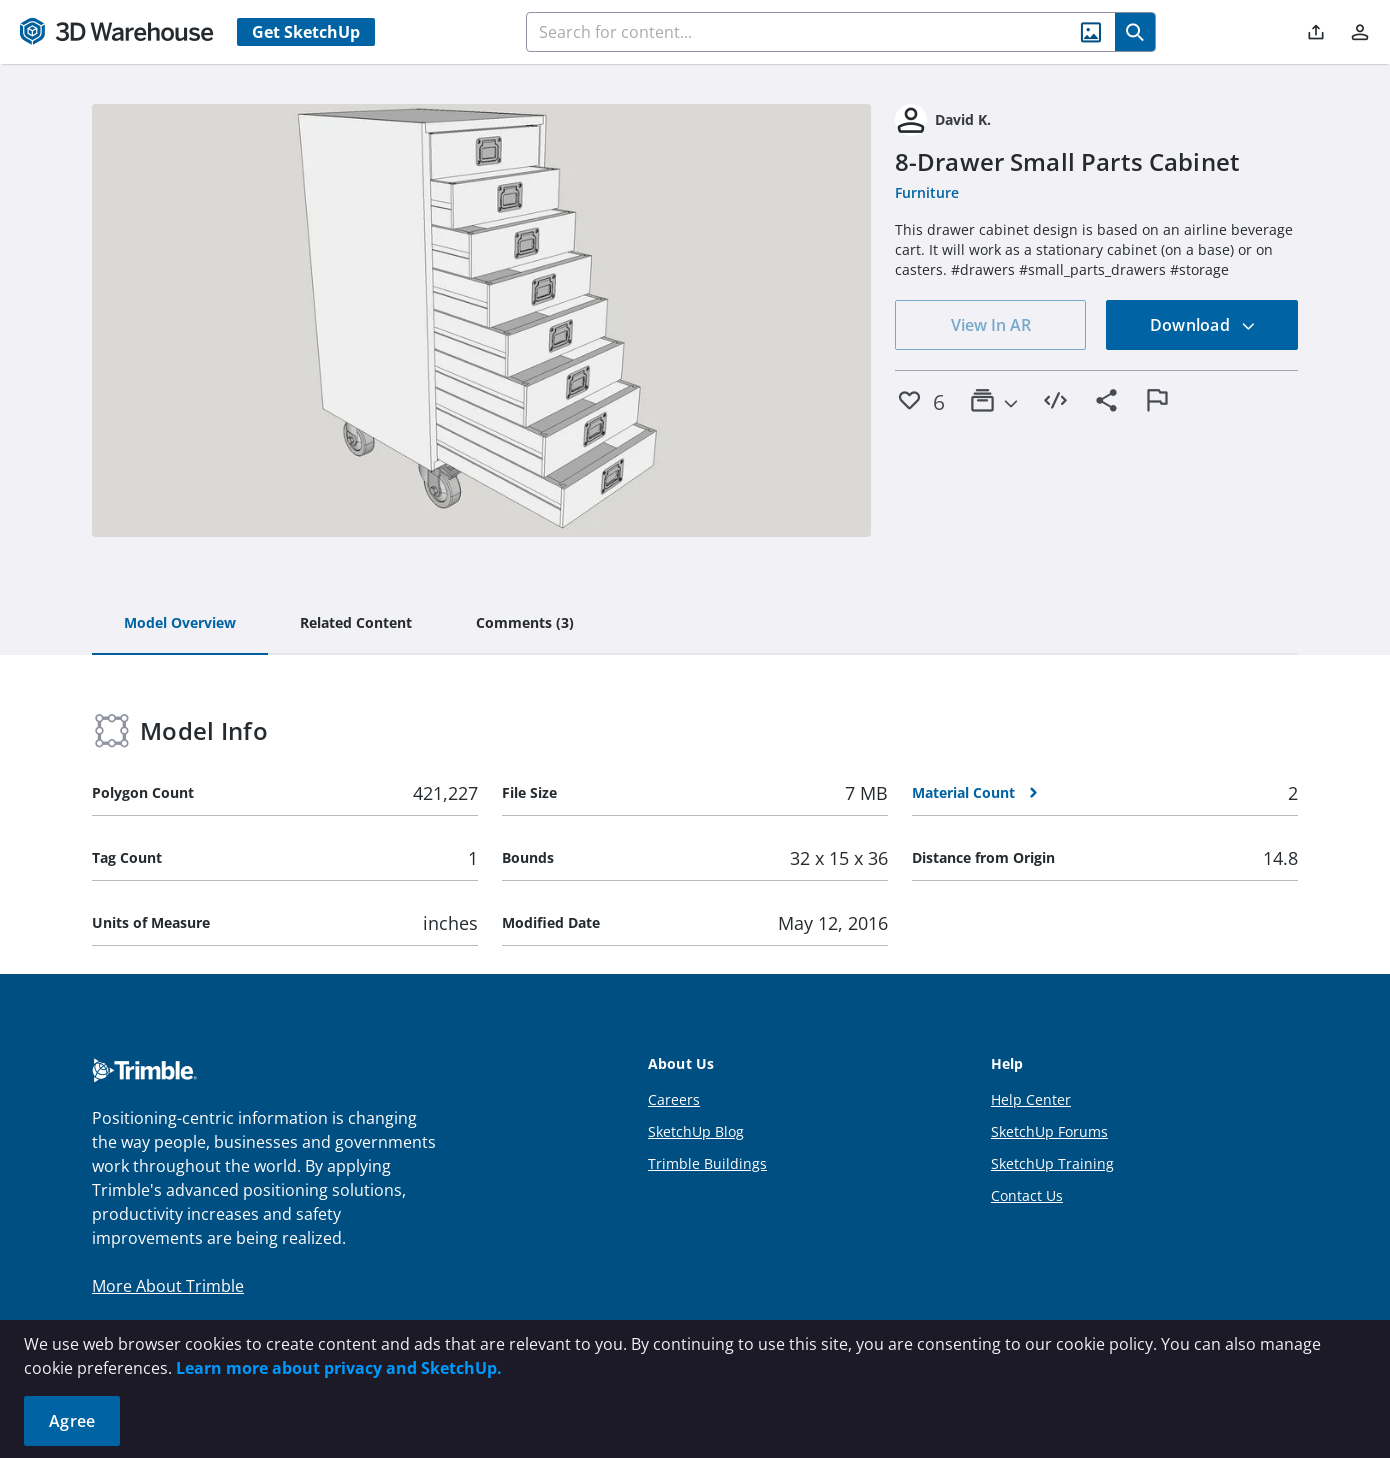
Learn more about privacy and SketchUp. (339, 1368)
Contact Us (1027, 1195)
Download (1203, 325)
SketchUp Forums (1049, 1131)
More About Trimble (168, 1286)
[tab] (180, 624)
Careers (674, 1099)
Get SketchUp (306, 32)
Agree (72, 1421)
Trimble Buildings (707, 1163)
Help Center (1031, 1099)
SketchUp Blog (696, 1131)
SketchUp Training (1052, 1163)
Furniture (927, 192)
